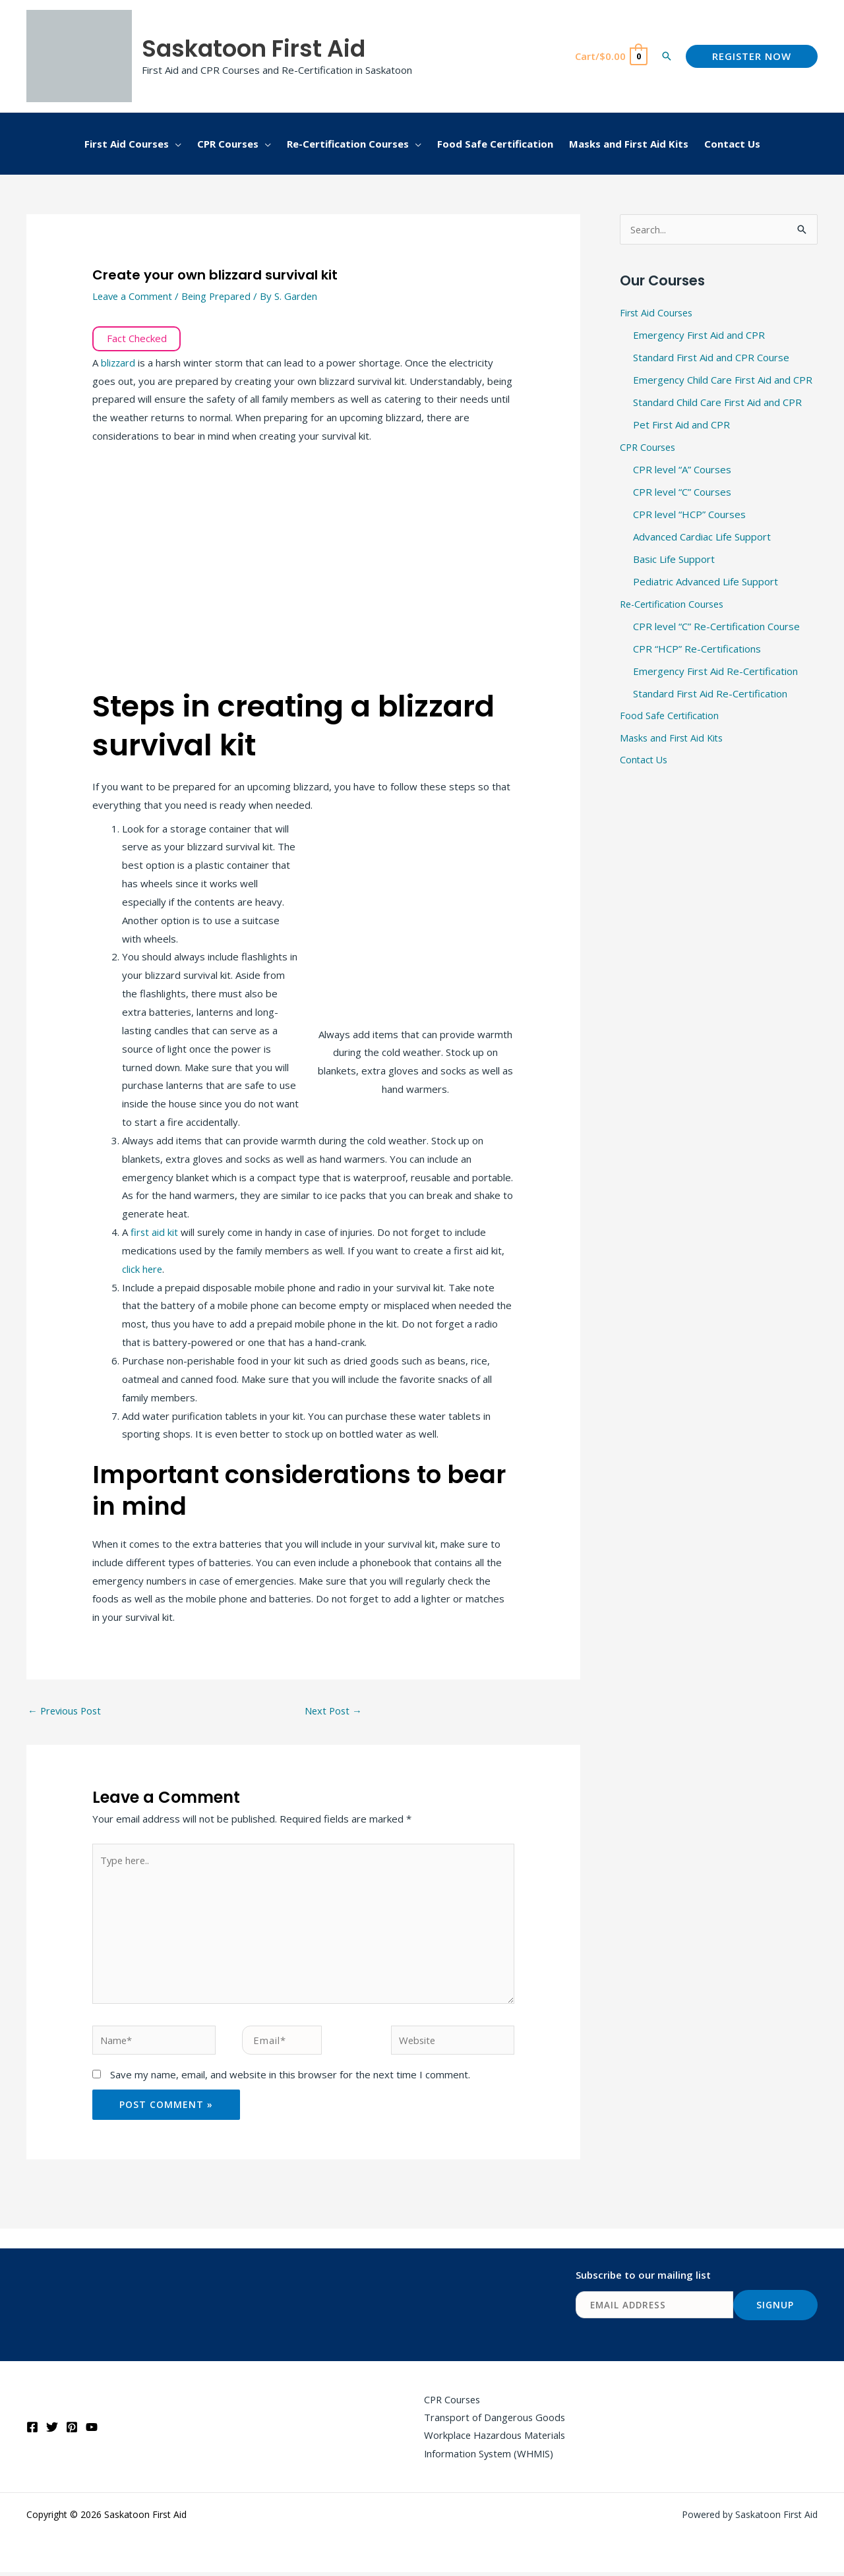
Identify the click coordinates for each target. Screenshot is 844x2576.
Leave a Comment (133, 296)
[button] (667, 56)
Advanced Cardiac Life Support (702, 535)
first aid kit (155, 1232)
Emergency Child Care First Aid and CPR (722, 379)
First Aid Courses (658, 313)
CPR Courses (649, 446)
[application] (175, 144)
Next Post (334, 1710)
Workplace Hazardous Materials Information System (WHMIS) (494, 2448)
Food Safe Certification (671, 713)
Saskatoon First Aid (253, 48)
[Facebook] (32, 2431)
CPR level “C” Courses (682, 491)
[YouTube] (92, 2431)
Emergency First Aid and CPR (699, 335)
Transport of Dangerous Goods (494, 2420)
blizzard (120, 362)
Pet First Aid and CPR (681, 424)
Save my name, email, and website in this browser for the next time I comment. (290, 2077)
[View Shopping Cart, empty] (611, 56)
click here (143, 1268)
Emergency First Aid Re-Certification (715, 669)
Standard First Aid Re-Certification (710, 691)
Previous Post (66, 1710)
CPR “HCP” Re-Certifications (697, 646)
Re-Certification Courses (675, 602)
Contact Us (645, 758)
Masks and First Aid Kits (674, 735)
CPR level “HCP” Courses (689, 513)
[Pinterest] (72, 2431)
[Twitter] (52, 2431)
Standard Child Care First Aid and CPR (717, 402)
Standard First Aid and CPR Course (711, 357)
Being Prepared (220, 296)
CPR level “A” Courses (682, 468)
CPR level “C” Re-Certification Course (716, 624)
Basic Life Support (674, 557)
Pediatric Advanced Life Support (705, 580)
